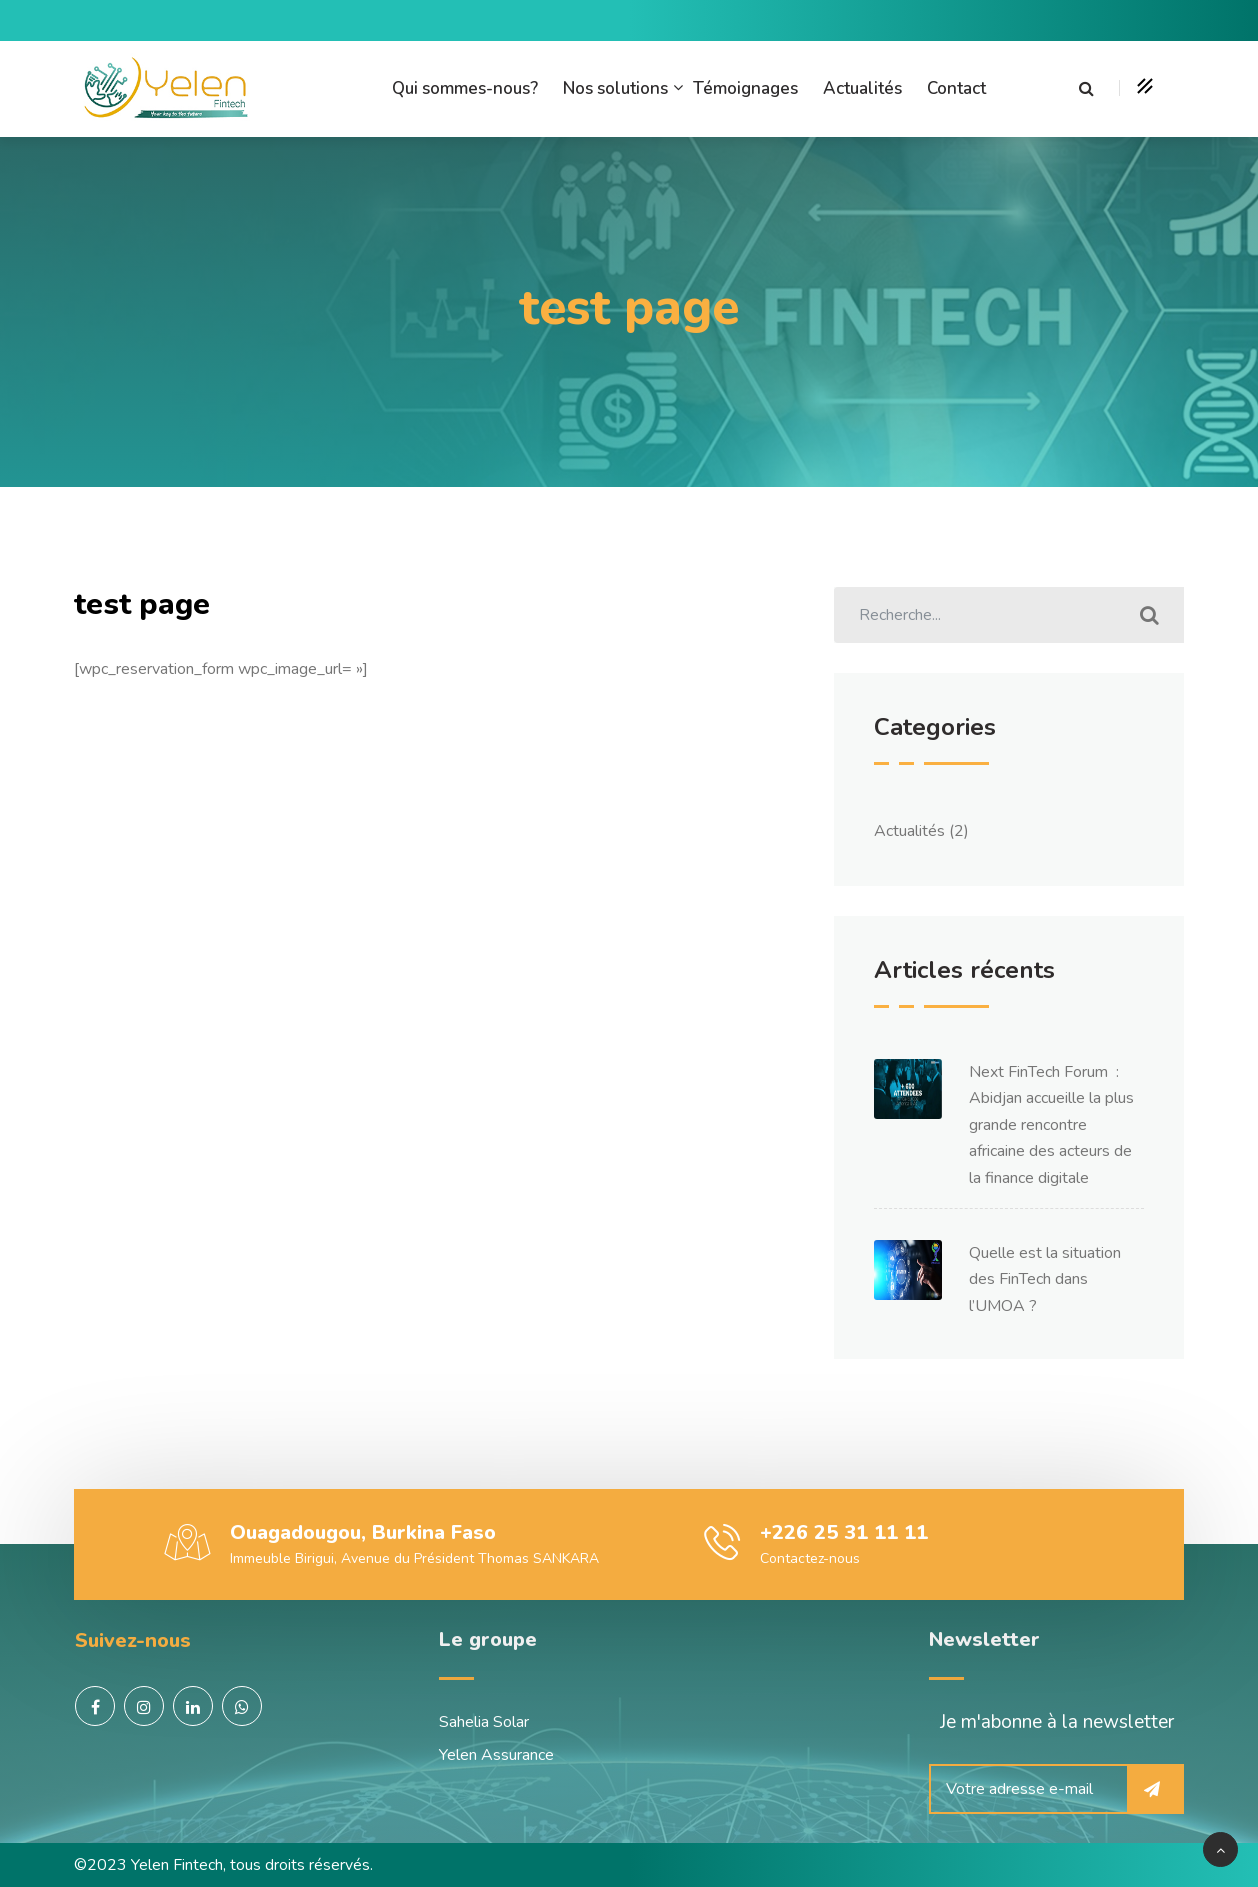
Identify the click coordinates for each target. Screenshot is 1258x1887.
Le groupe (488, 1639)
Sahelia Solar (484, 1722)
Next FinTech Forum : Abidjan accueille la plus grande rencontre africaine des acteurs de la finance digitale (1051, 1125)
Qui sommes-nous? (465, 88)
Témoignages (745, 88)
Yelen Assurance (496, 1755)
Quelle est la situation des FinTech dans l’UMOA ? (1045, 1279)
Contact (956, 88)
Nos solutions (615, 88)
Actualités (862, 88)
